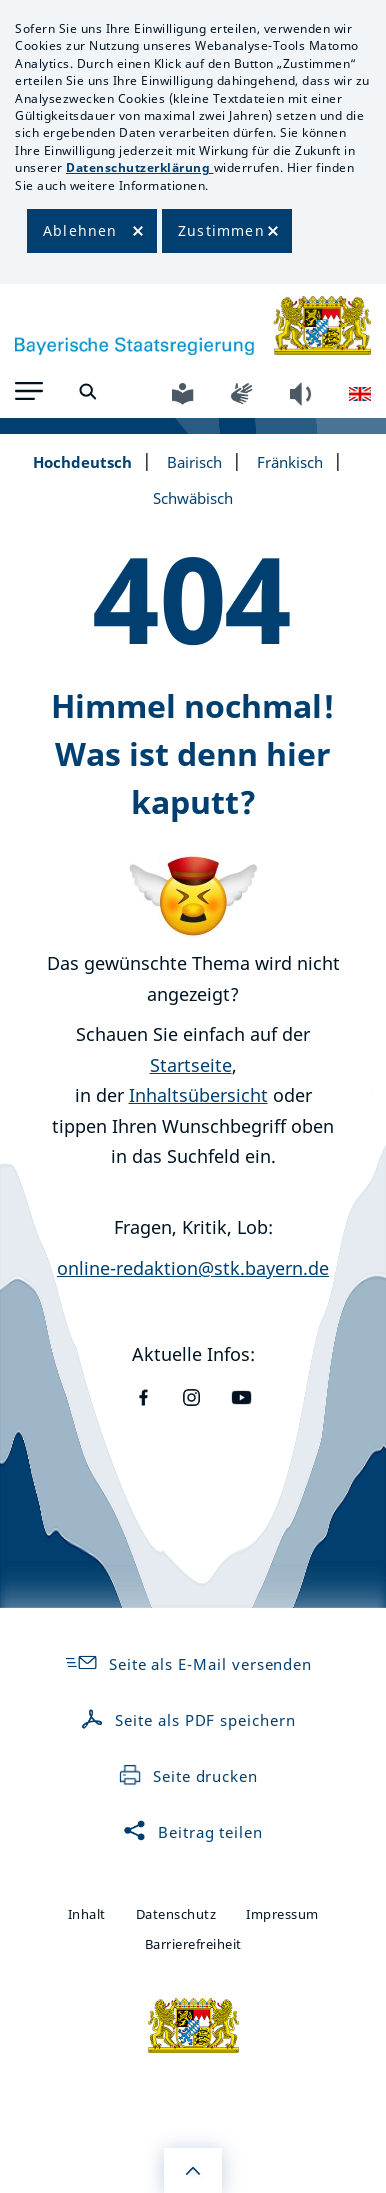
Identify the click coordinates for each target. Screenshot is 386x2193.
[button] (29, 391)
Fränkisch (290, 462)
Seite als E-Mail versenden (188, 1664)
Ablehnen (80, 230)
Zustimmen (221, 230)
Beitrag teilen (193, 1832)
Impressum (282, 1914)
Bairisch (194, 462)
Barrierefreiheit (193, 1944)
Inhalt (87, 1914)
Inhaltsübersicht (198, 1095)
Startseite (191, 1065)
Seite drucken (188, 1776)
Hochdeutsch (82, 462)
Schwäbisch (193, 498)
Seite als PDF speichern (188, 1720)
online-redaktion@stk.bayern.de (193, 1268)
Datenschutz (176, 1914)
